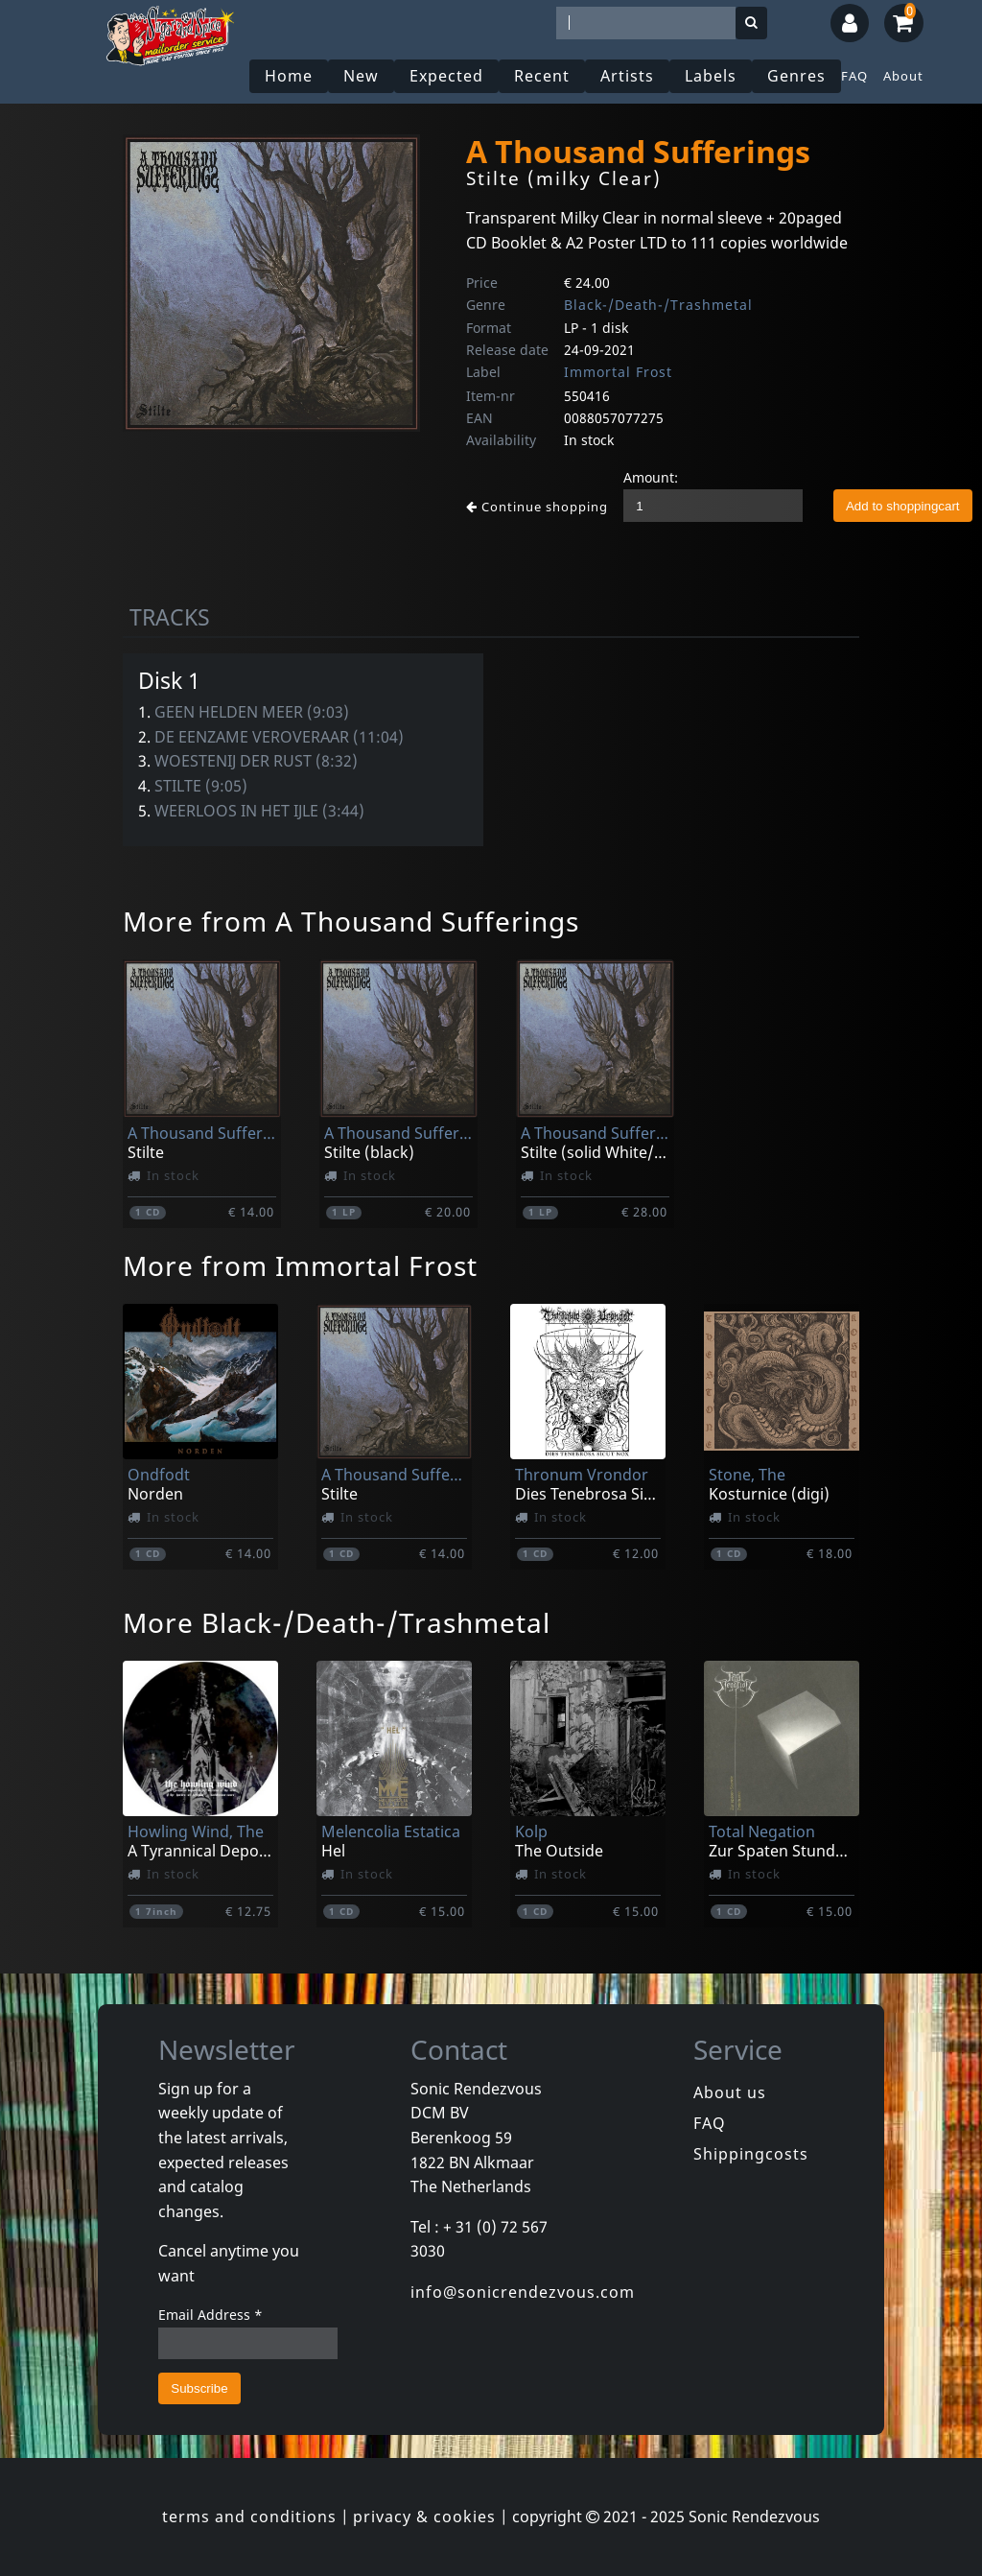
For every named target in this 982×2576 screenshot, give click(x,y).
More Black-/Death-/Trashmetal (336, 1622)
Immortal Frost (618, 372)
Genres (796, 75)
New (361, 75)
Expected (446, 75)
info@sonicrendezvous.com (522, 2292)
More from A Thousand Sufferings (351, 921)
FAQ (854, 75)
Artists (627, 75)
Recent (542, 75)
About (903, 75)
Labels (710, 75)
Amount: (650, 477)
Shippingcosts (750, 2153)
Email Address (210, 2314)
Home (289, 75)
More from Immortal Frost (300, 1265)
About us (729, 2092)
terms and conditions (249, 2516)
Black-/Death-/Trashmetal (658, 304)
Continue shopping (537, 506)
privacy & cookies (424, 2516)
